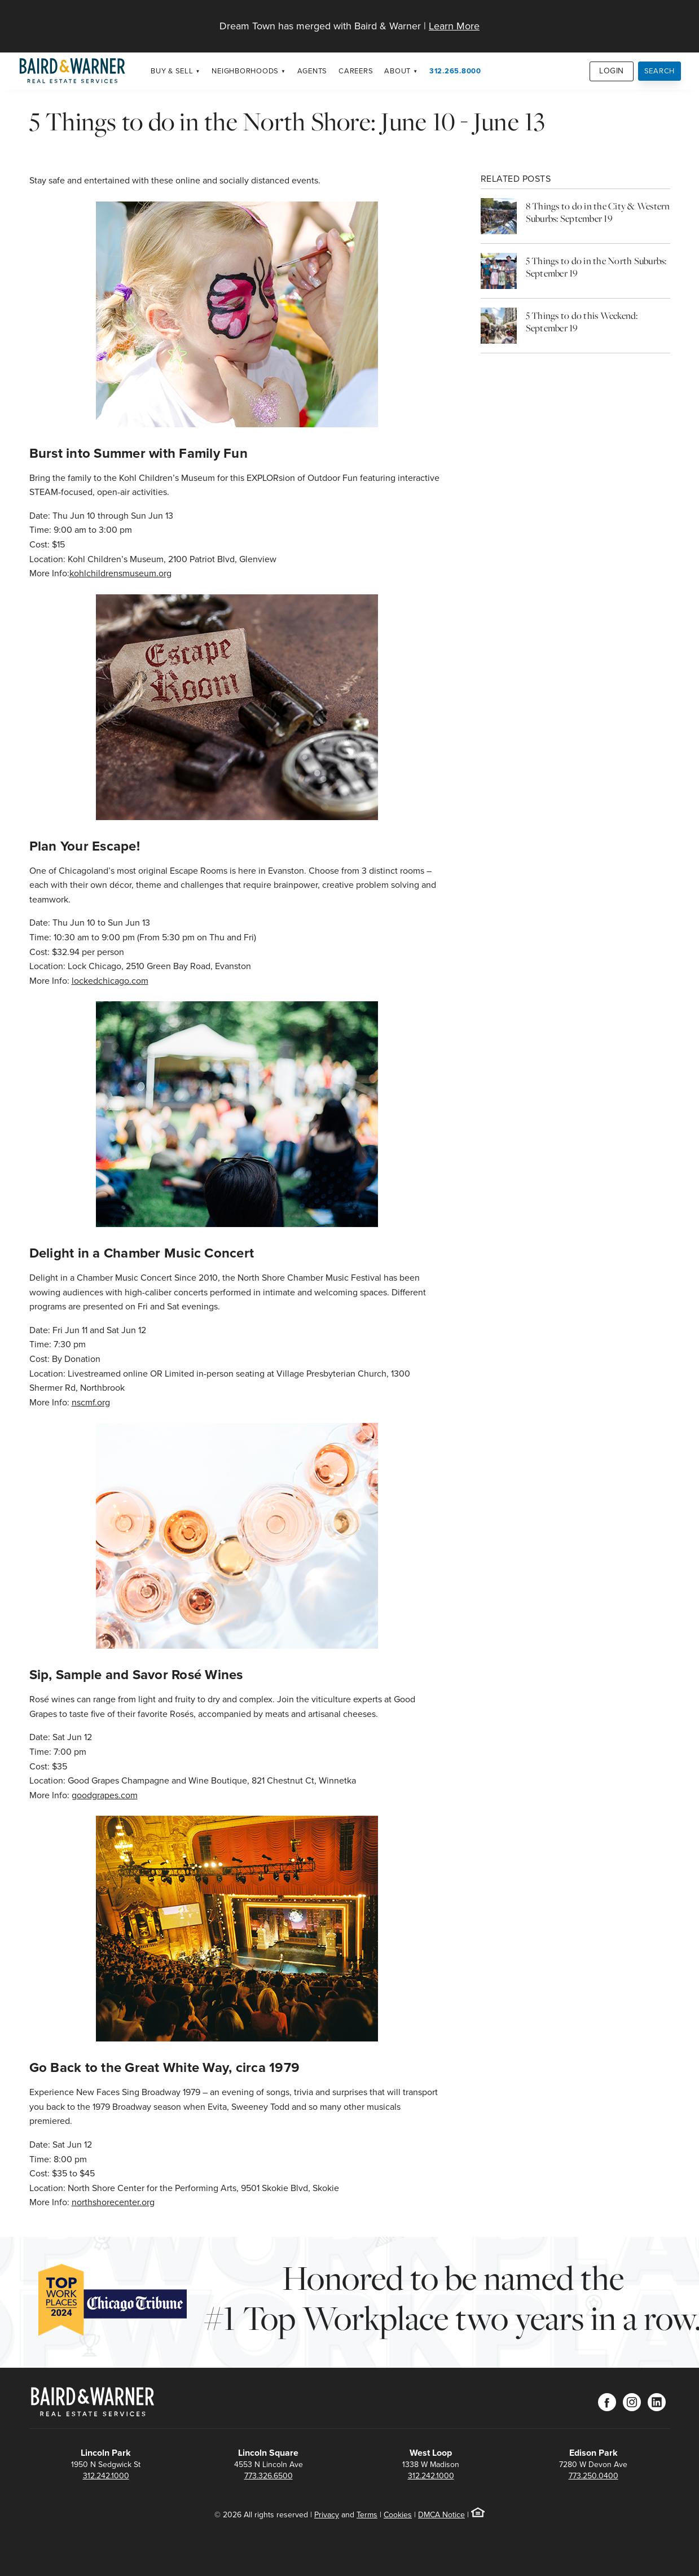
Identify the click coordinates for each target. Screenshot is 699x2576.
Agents (312, 70)
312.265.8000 (455, 70)
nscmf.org (91, 1402)
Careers (355, 70)
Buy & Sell (172, 70)
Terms (367, 2515)
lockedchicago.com (110, 980)
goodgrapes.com (105, 1795)
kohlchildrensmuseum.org (120, 573)
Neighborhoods (245, 70)
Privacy (326, 2515)
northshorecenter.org (113, 2202)
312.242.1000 (106, 2476)
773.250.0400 (593, 2476)
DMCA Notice (441, 2515)
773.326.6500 (268, 2476)
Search (659, 70)
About (397, 70)
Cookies (398, 2515)
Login (611, 71)
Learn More (454, 26)
